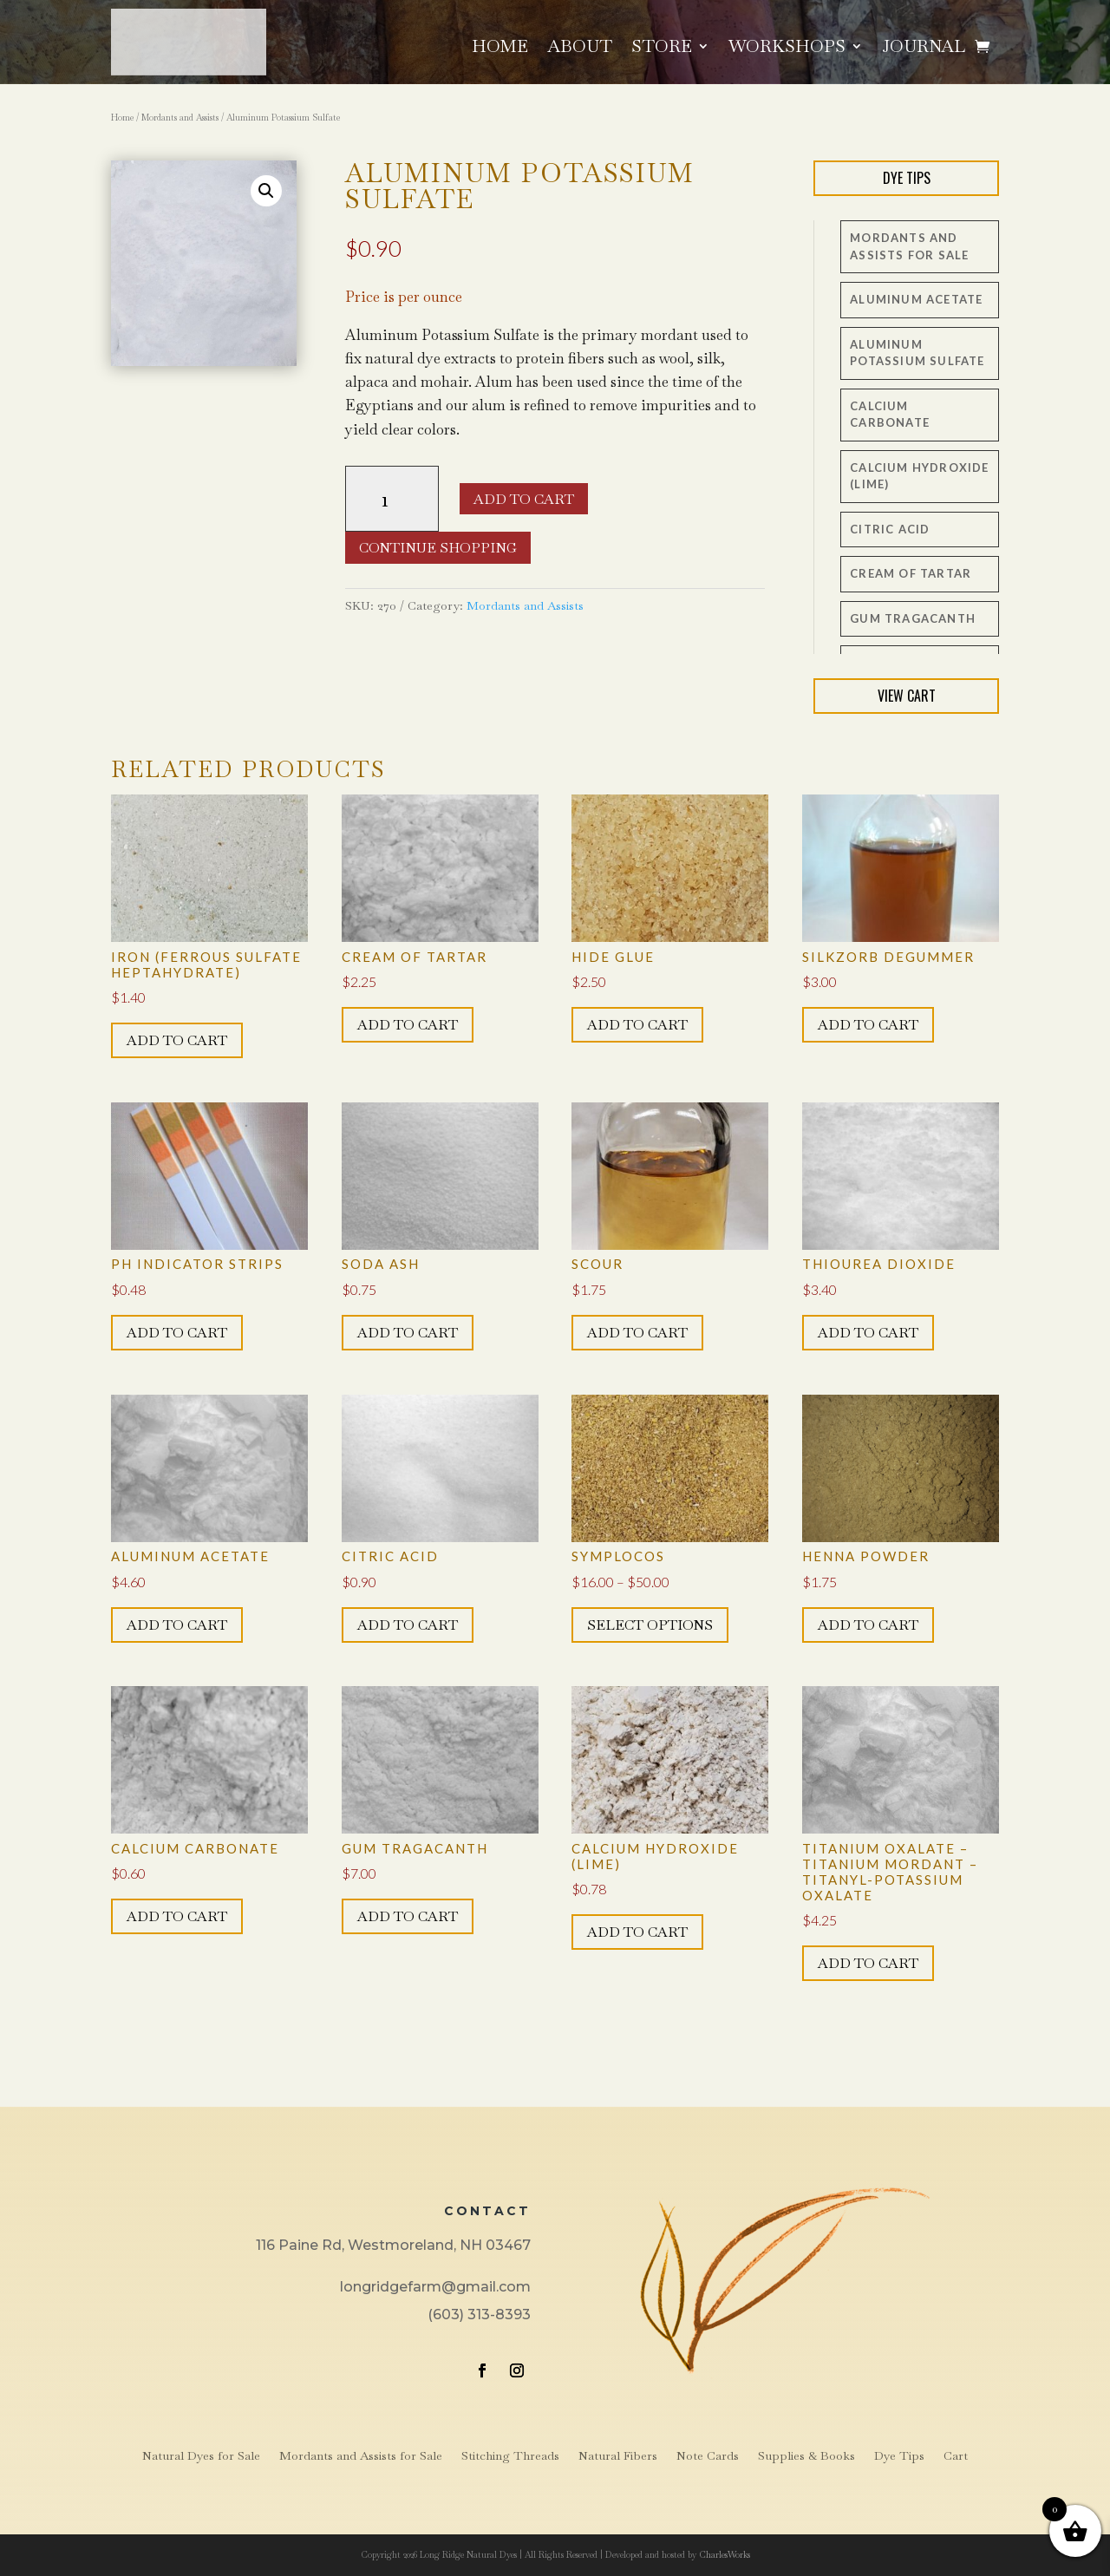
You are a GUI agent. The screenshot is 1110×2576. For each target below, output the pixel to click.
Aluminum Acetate (916, 299)
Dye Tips (906, 177)
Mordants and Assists (180, 117)
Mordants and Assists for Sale (360, 2456)
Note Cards (707, 2456)
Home (500, 48)
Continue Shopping (438, 548)
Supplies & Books (806, 2456)
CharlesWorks (724, 2554)
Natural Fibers (617, 2456)
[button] (266, 190)
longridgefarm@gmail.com (435, 2287)
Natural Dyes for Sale (201, 2456)
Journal (923, 48)
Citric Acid (890, 529)
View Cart (907, 695)
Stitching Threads (510, 2456)
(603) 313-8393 (479, 2314)
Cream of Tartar (910, 573)
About (579, 48)
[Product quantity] (392, 499)
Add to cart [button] (177, 1040)
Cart (956, 2456)
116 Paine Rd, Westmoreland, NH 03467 (393, 2245)
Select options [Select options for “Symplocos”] (650, 1625)
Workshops (787, 48)
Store (661, 48)
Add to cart (523, 499)
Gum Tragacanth (913, 618)
